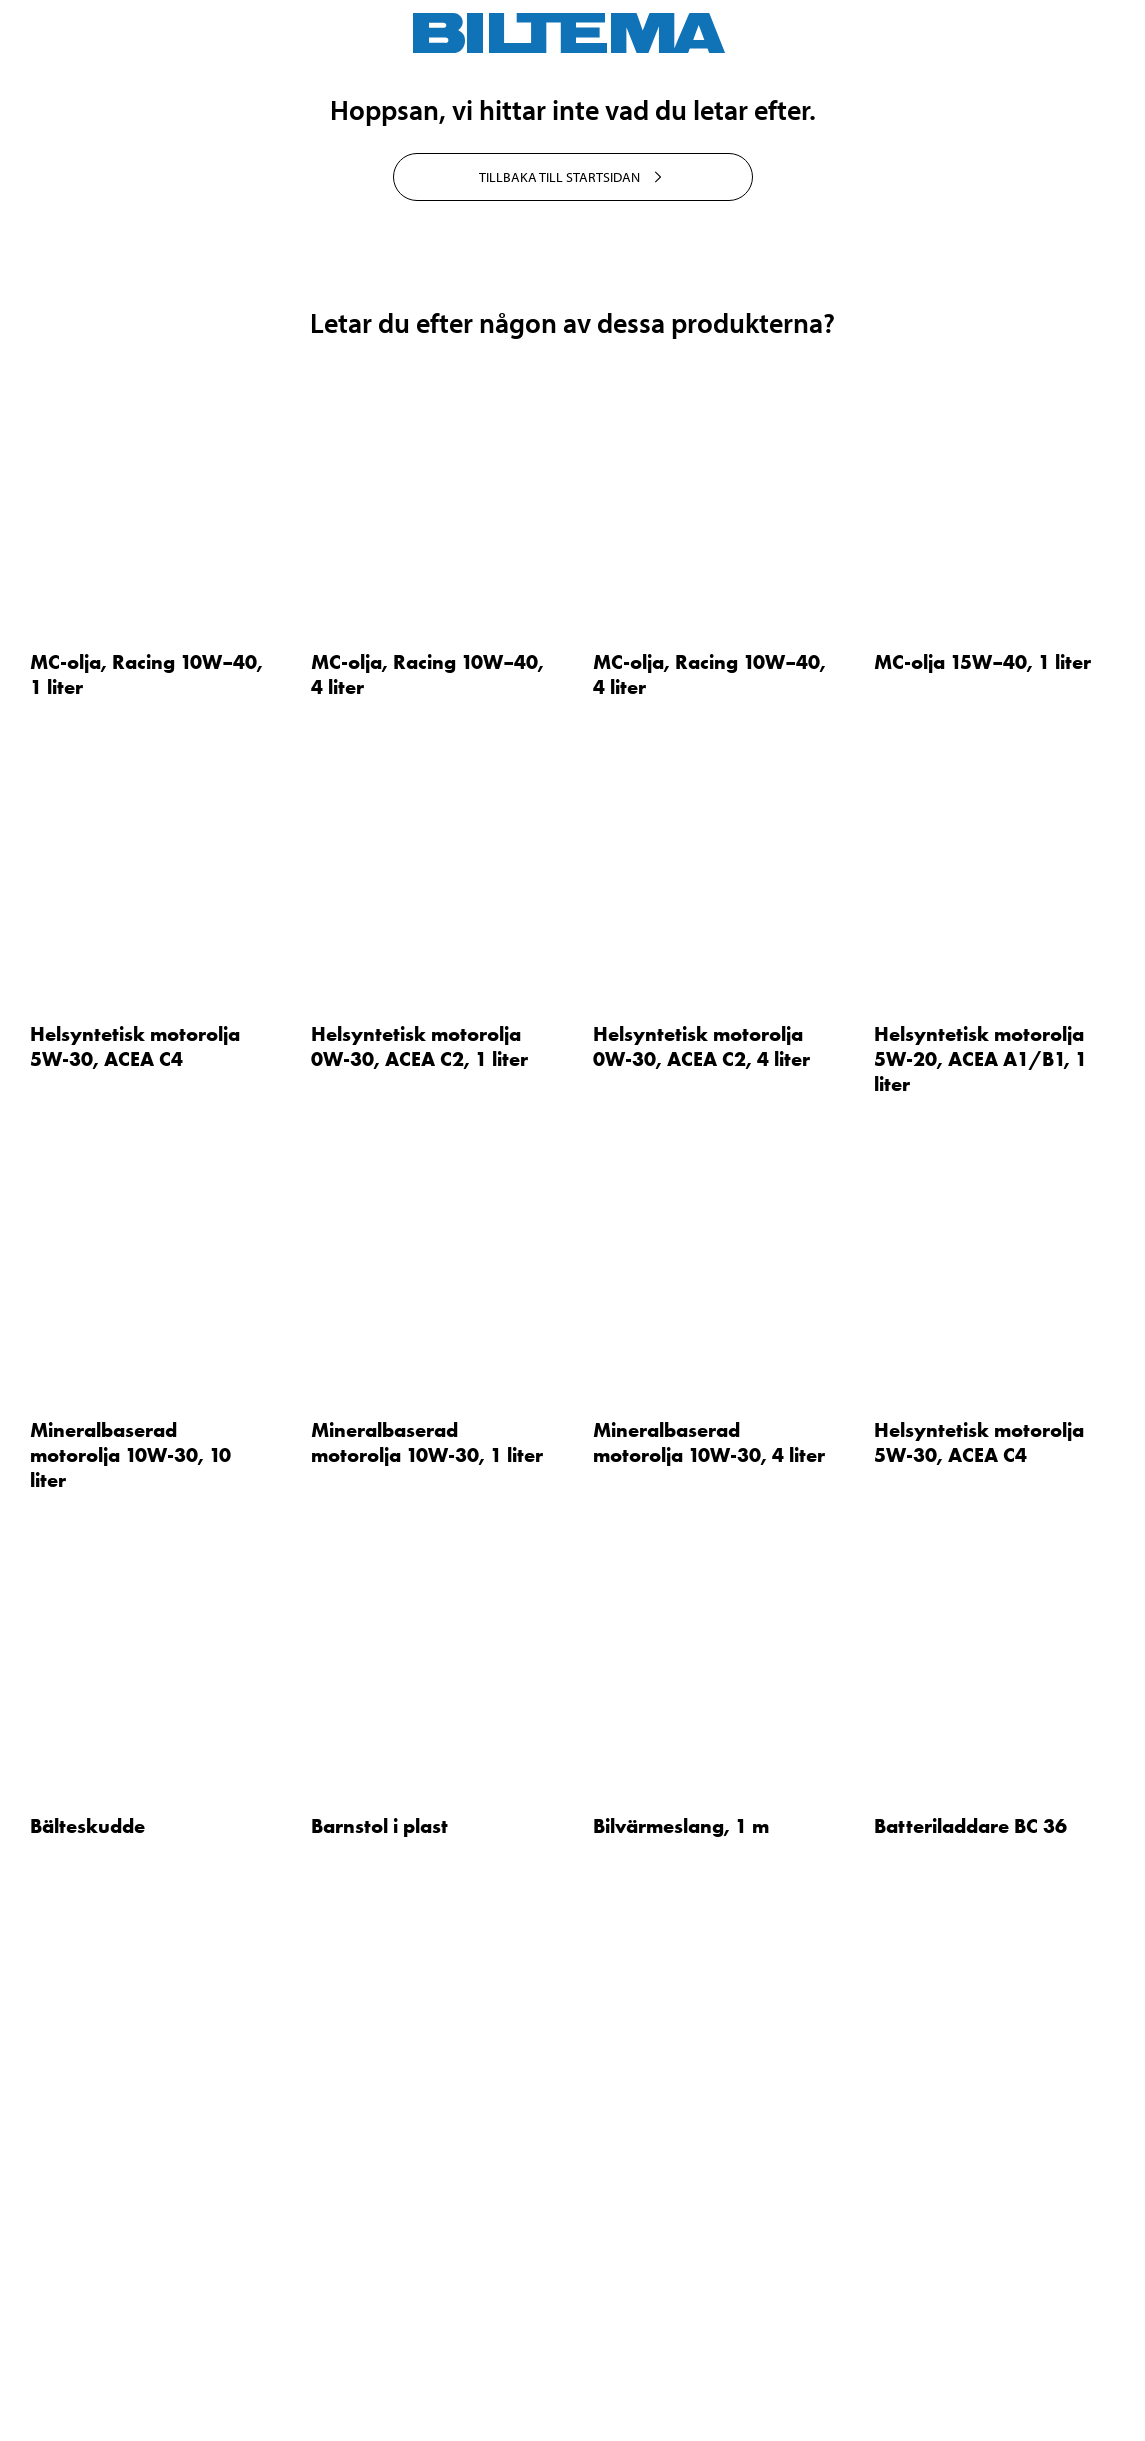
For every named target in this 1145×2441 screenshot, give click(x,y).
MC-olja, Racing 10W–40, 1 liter (146, 1148)
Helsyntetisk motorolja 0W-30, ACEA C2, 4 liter (701, 1519)
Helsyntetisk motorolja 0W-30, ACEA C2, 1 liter (419, 1519)
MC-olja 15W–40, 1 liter (982, 1136)
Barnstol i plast (379, 2300)
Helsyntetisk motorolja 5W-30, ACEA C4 (135, 1519)
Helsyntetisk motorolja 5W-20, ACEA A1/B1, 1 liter (980, 1532)
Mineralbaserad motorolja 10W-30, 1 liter (427, 1915)
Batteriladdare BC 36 (970, 2300)
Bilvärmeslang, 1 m (681, 2300)
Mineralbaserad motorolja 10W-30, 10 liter (130, 1928)
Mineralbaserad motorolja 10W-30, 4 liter (709, 1915)
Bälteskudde (87, 2300)
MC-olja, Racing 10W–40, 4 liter (427, 1148)
